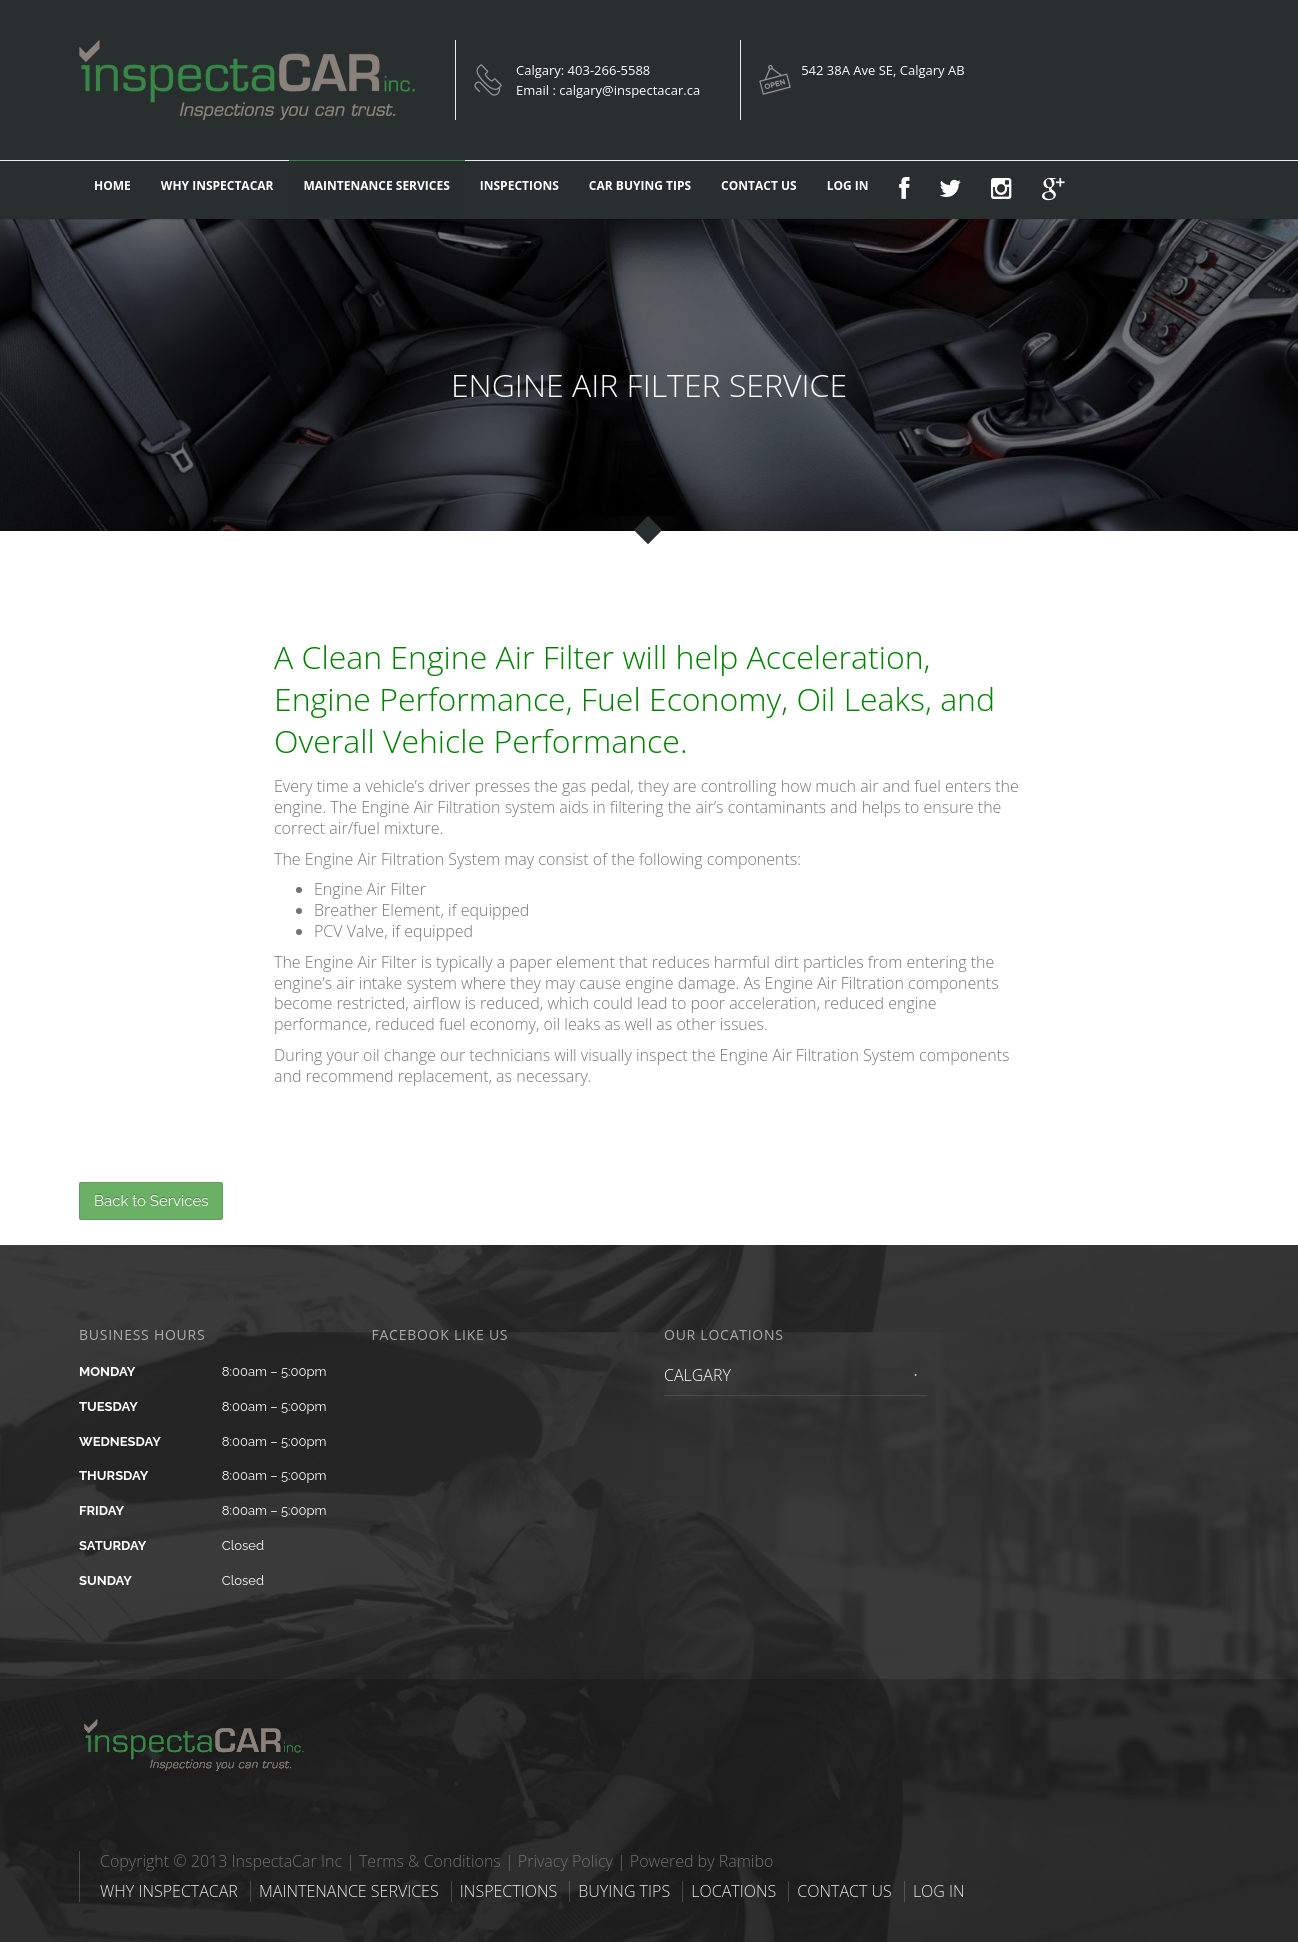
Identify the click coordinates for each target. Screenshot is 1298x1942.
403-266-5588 (609, 70)
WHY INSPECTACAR (217, 185)
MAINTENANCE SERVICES (377, 185)
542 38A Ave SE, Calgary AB (882, 70)
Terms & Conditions (430, 1861)
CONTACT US (759, 185)
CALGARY (697, 1375)
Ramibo (746, 1861)
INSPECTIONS (519, 185)
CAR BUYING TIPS (640, 185)
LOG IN (848, 185)
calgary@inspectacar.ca (629, 90)
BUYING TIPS (624, 1891)
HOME (112, 185)
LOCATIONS (733, 1891)
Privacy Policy (565, 1861)
